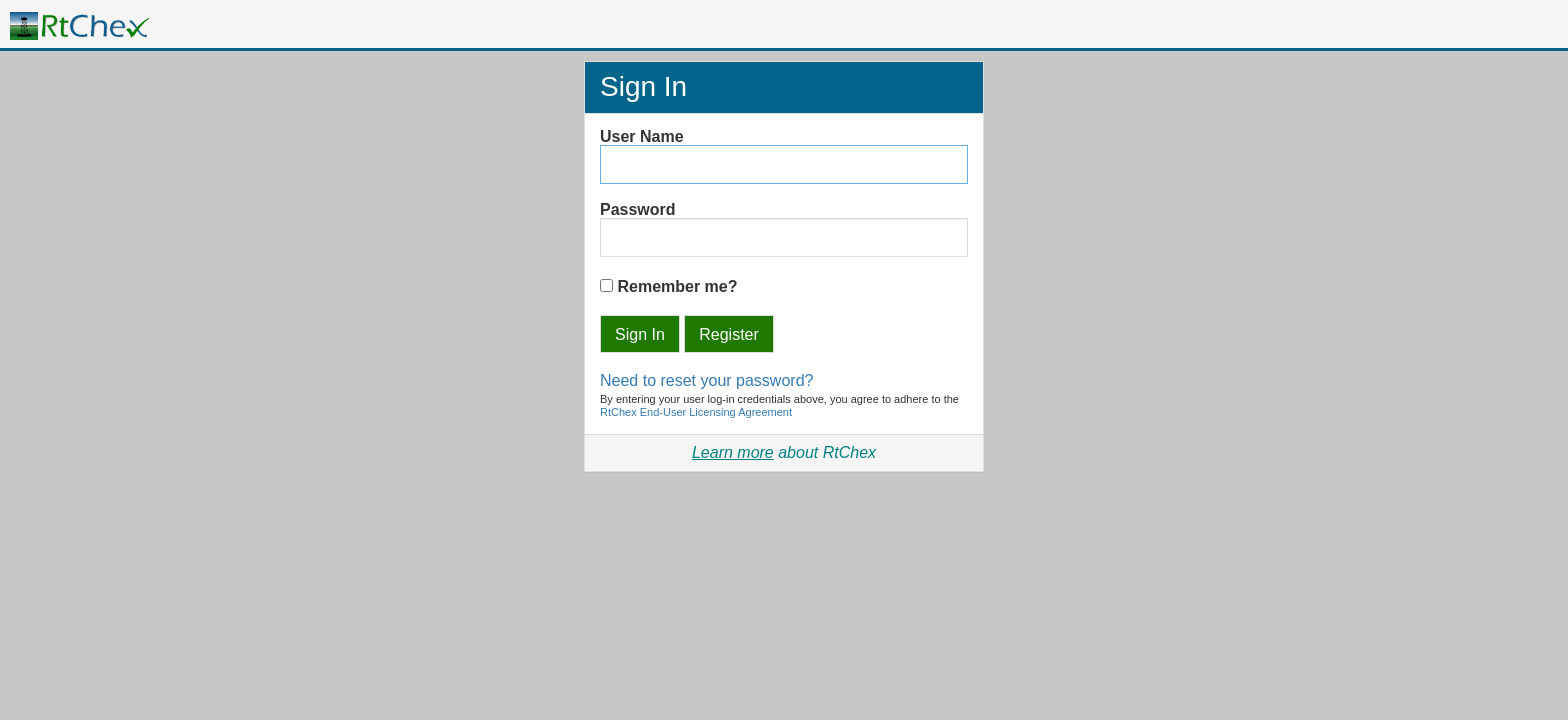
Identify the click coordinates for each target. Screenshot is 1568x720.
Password (638, 210)
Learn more (733, 452)
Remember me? (677, 287)
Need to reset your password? (706, 380)
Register (729, 334)
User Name (642, 137)
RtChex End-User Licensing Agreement (696, 412)
